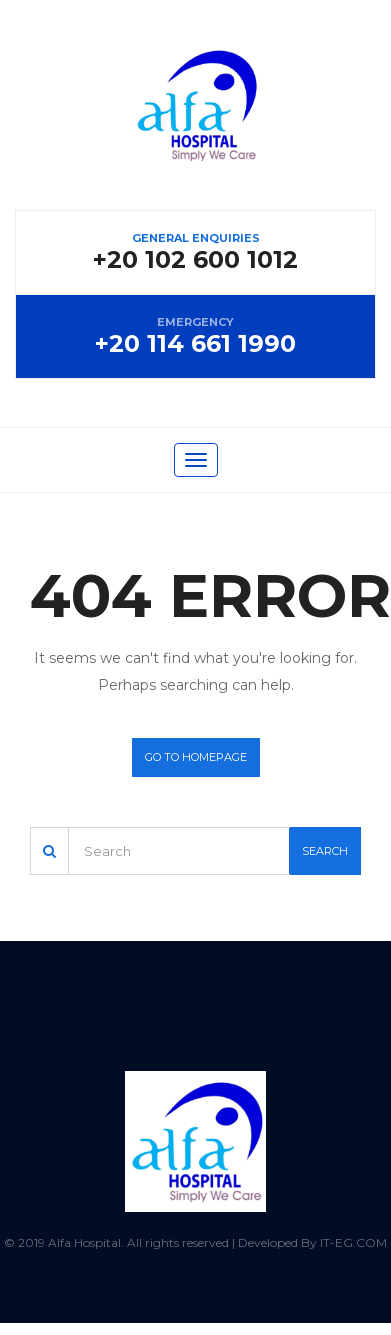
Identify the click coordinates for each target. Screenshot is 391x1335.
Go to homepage (196, 757)
